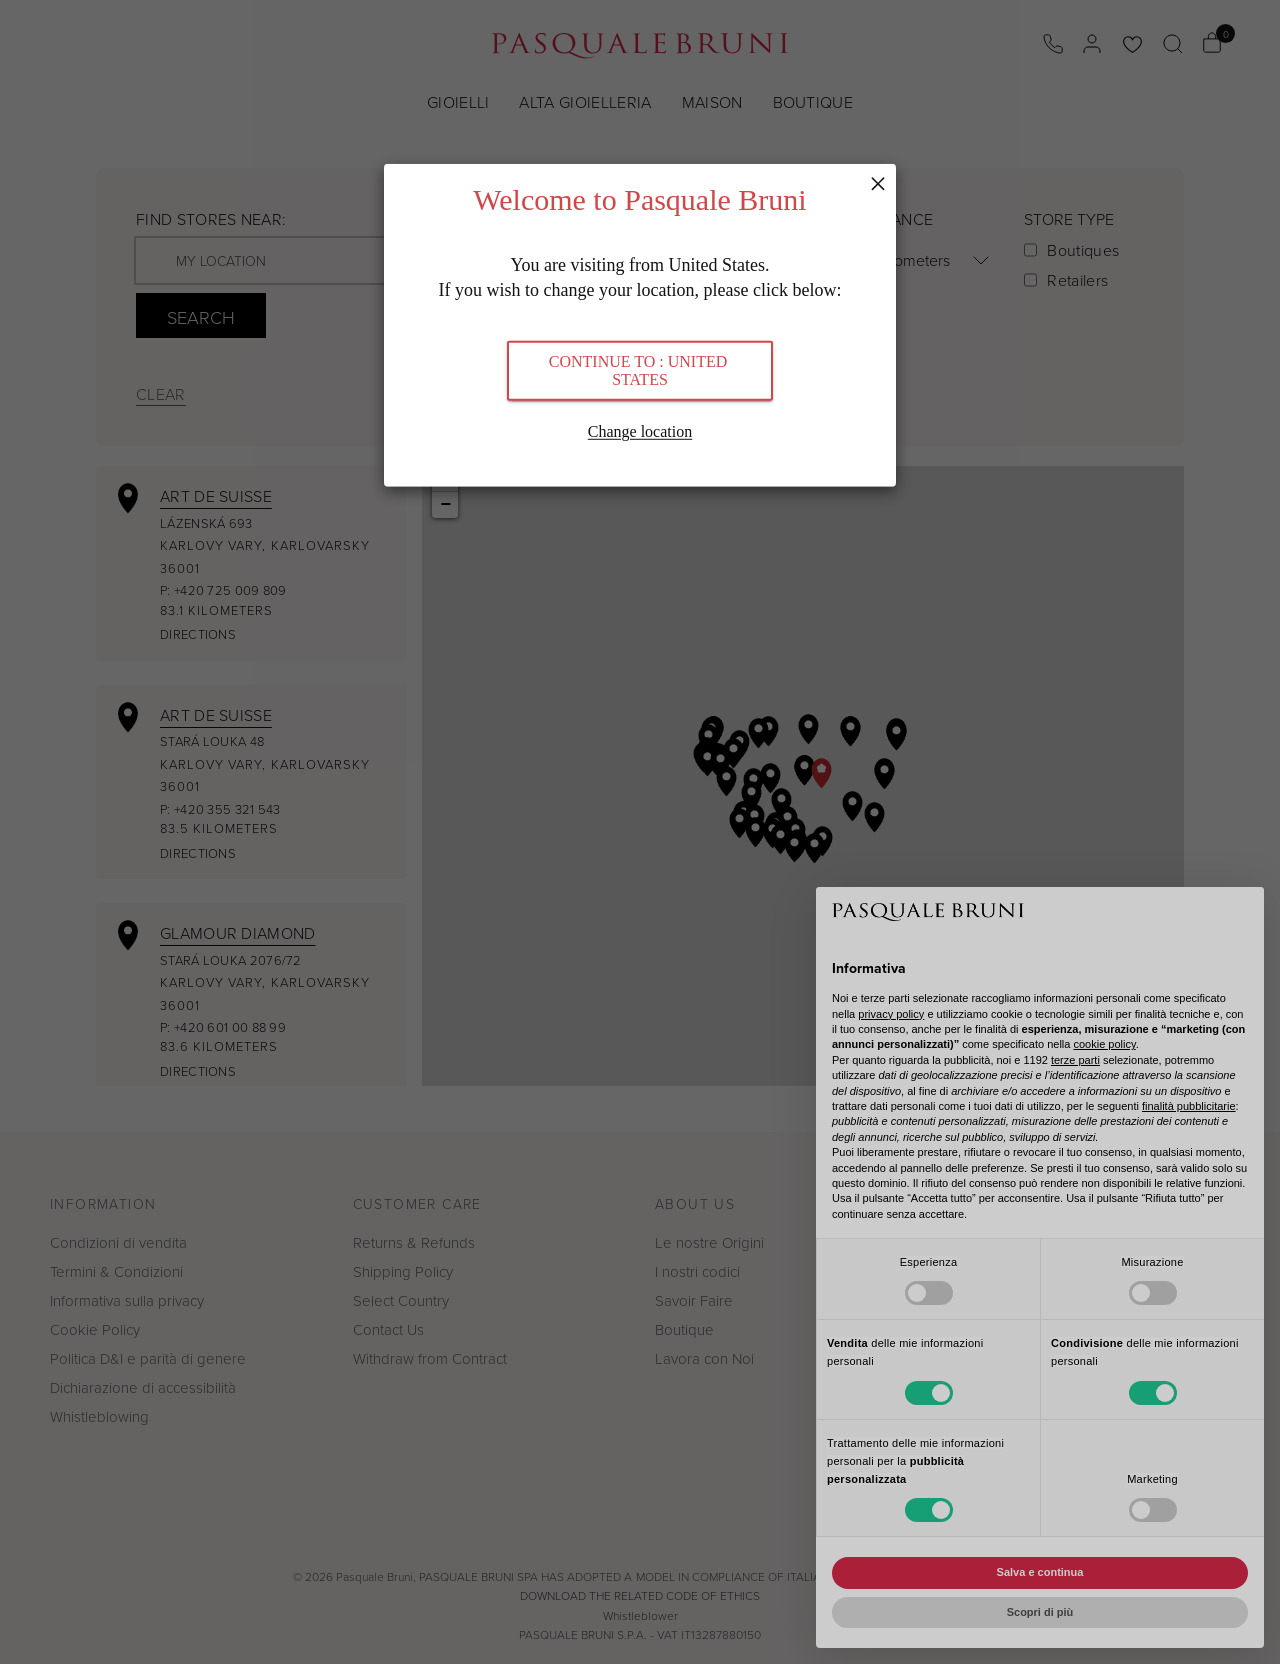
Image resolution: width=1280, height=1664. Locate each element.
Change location (640, 430)
